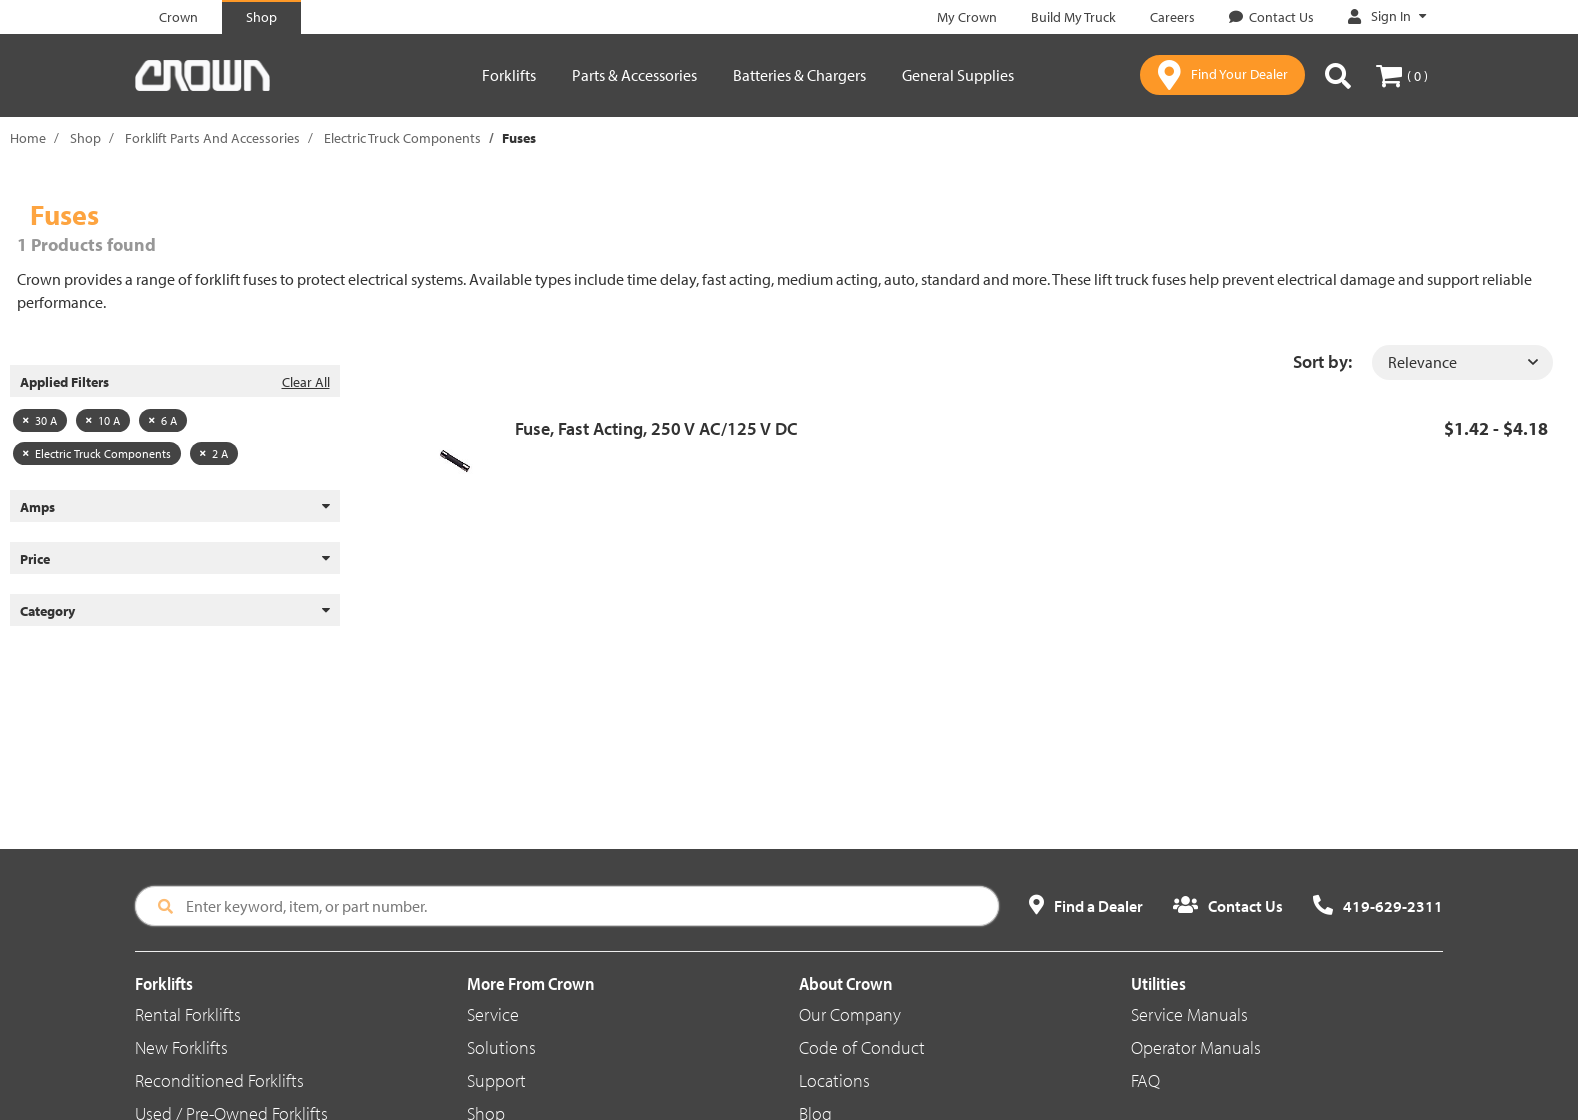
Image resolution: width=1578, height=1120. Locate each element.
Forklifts (509, 75)
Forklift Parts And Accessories (212, 138)
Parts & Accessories (634, 75)
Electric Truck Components (402, 138)
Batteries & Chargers (799, 75)
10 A (103, 420)
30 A (40, 420)
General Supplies (958, 75)
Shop (85, 138)
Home (28, 138)
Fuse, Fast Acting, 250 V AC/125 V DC (656, 428)
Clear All (306, 382)
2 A (214, 453)
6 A (163, 420)
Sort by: (1322, 361)
